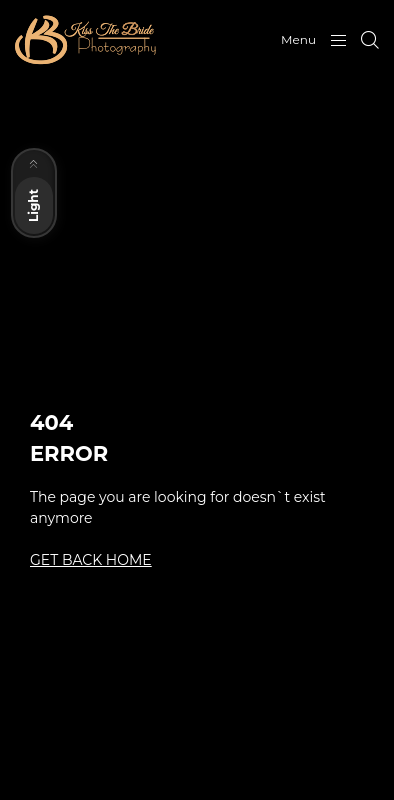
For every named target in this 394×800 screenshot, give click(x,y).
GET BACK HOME (91, 560)
